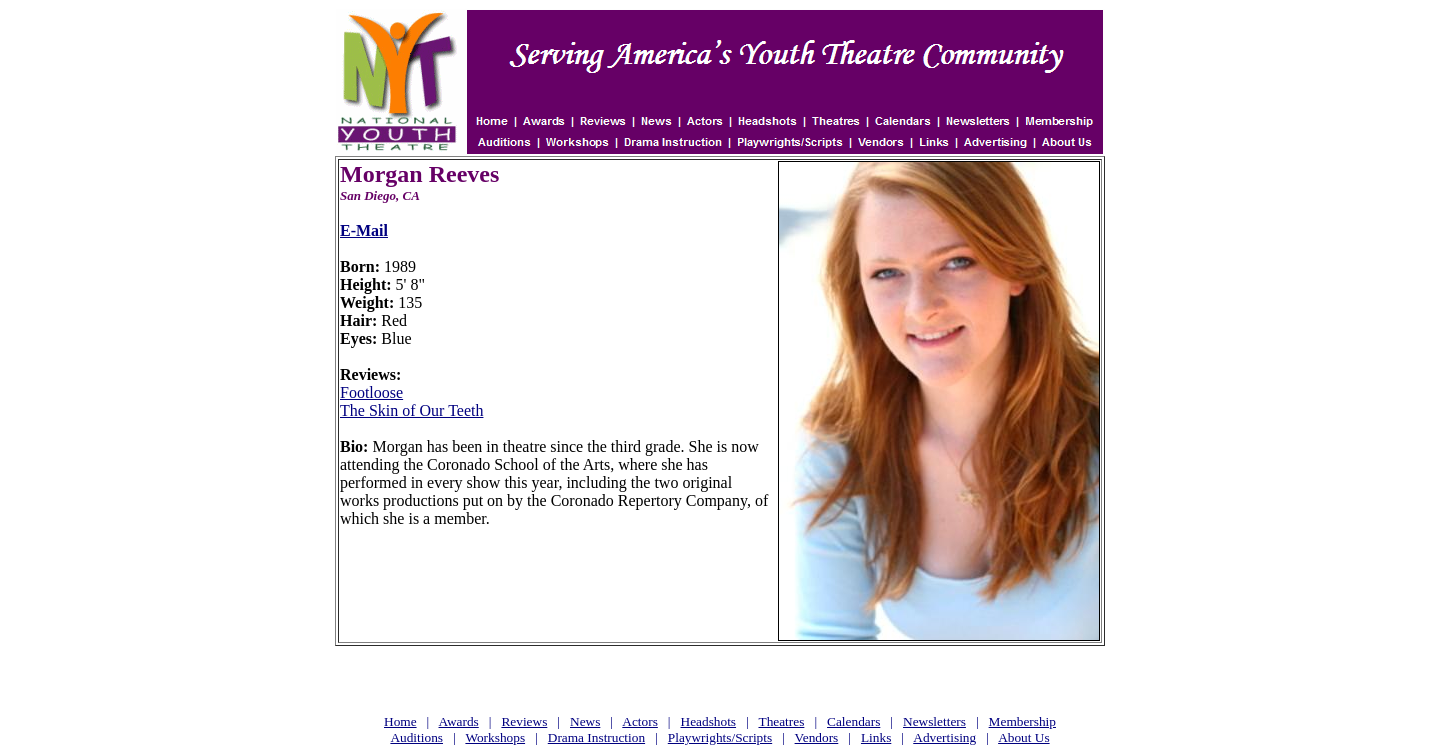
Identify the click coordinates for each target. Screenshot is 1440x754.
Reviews (524, 721)
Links (876, 737)
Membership (1022, 721)
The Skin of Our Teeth (411, 410)
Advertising (944, 737)
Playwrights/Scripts (720, 737)
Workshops (495, 737)
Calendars (853, 721)
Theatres (781, 721)
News (585, 721)
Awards (459, 721)
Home (400, 721)
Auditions (416, 737)
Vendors (817, 737)
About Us (1023, 737)
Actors (640, 721)
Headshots (709, 721)
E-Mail (364, 230)
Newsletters (934, 721)
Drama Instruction (596, 737)
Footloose (371, 392)
